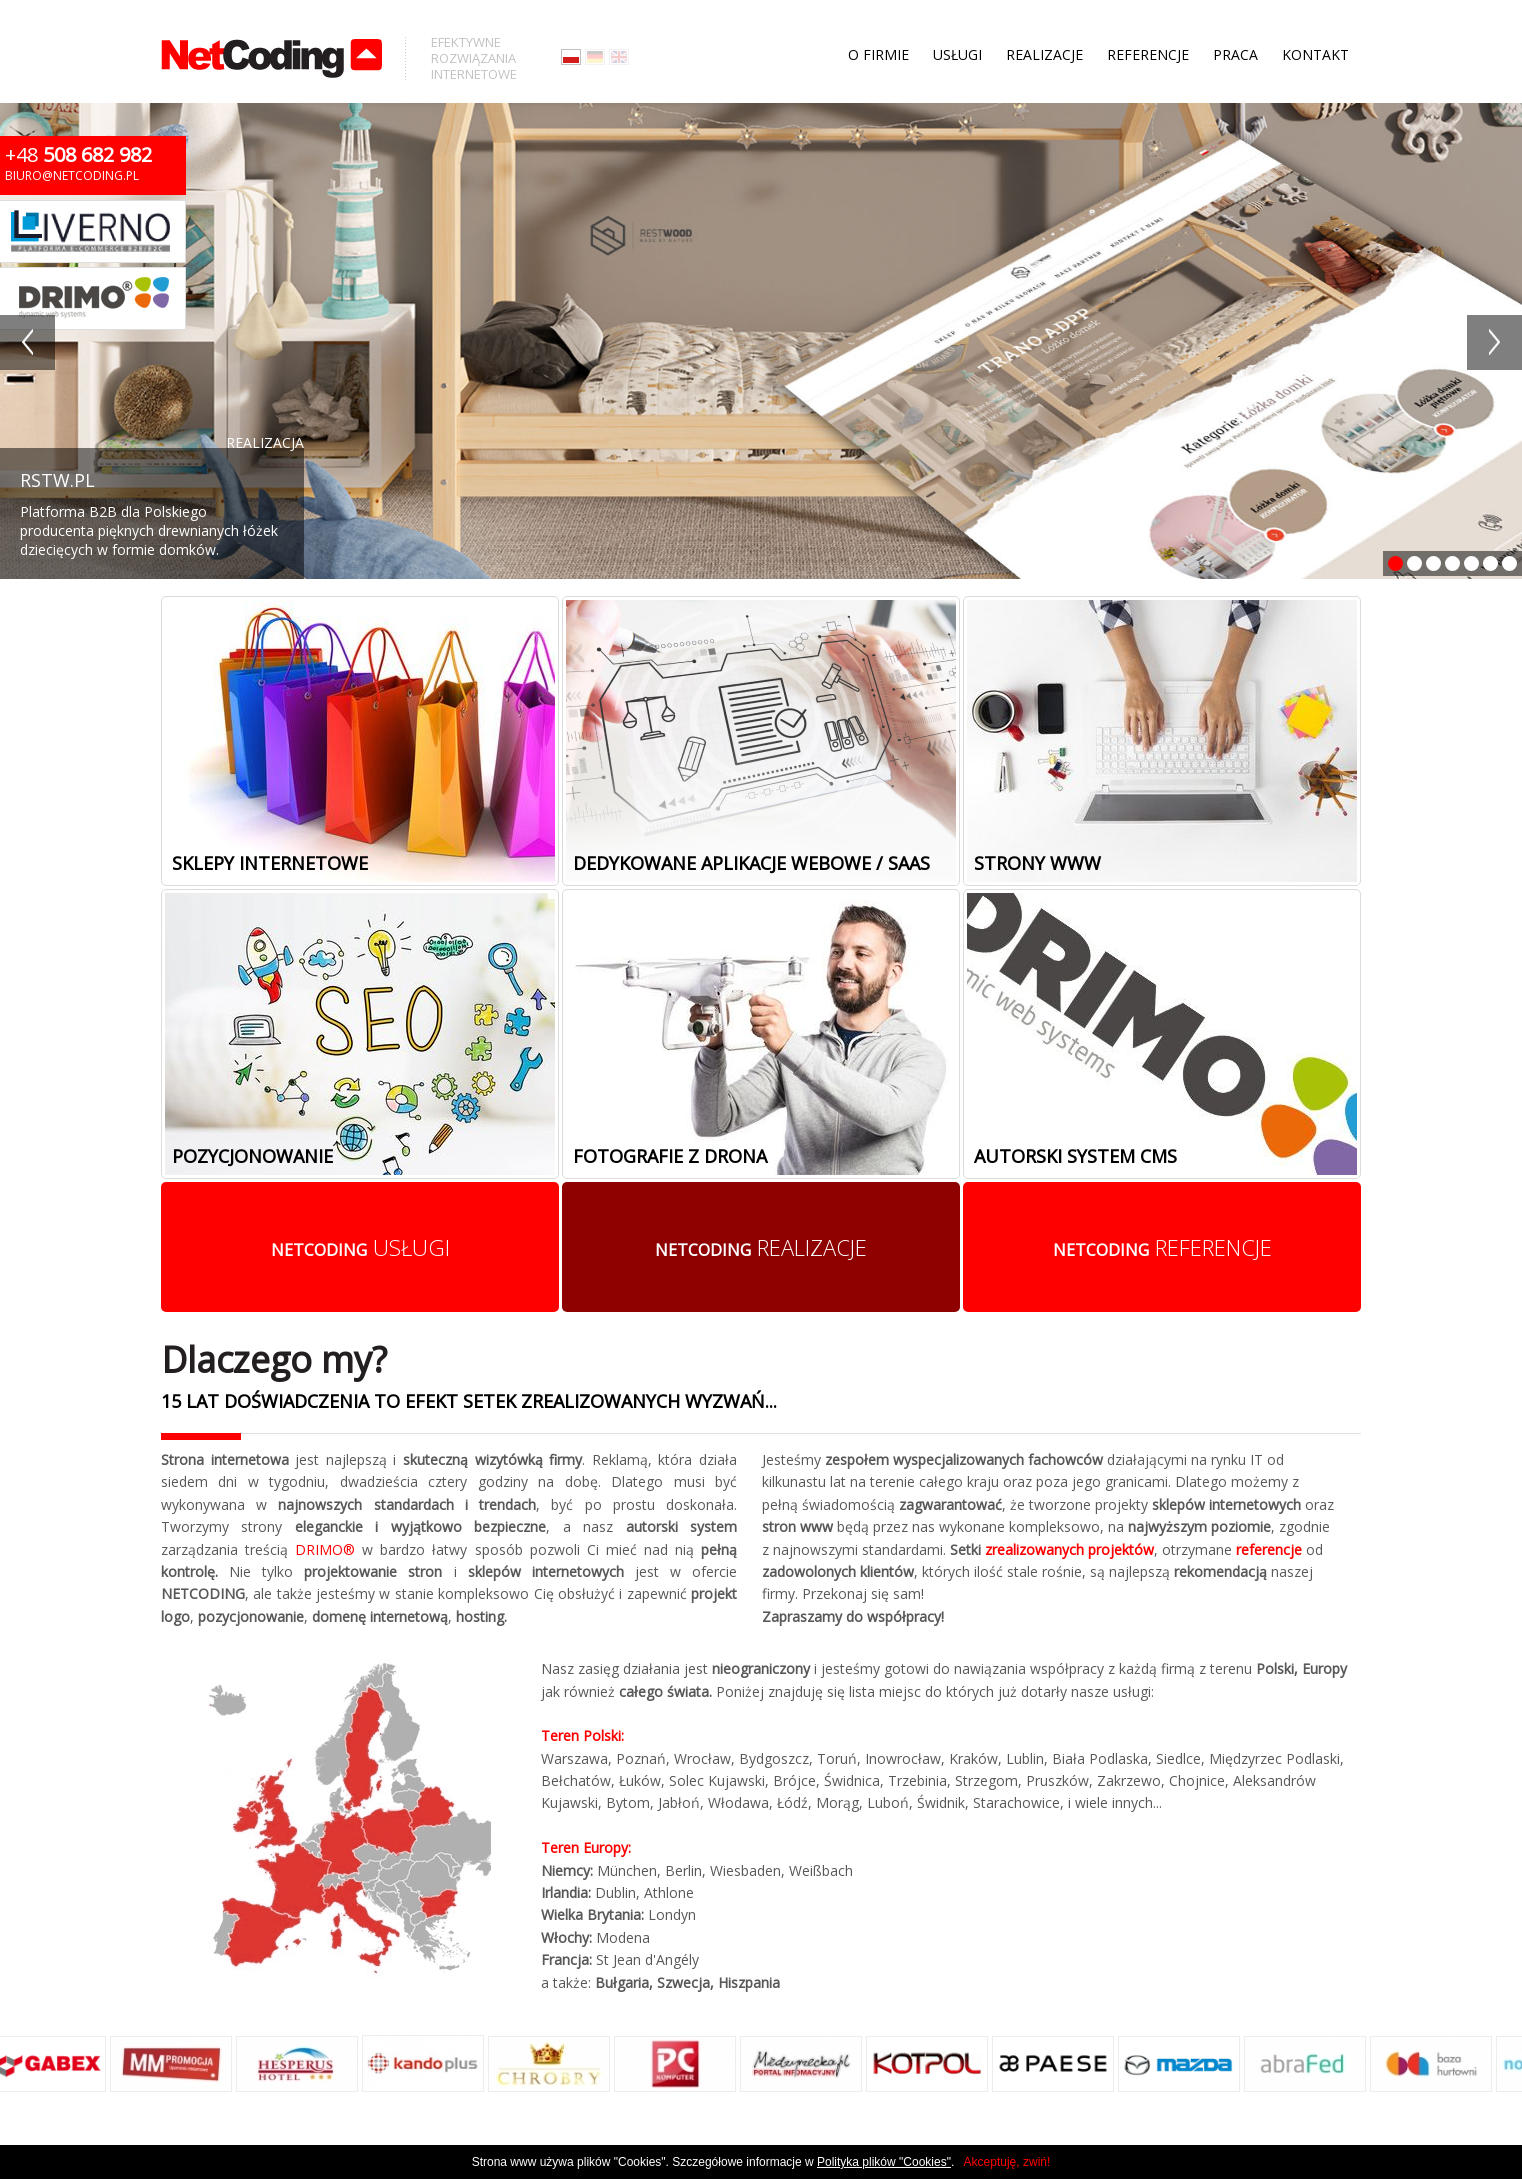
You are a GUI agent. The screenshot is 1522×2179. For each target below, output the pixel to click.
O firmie (878, 20)
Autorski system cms (1075, 1156)
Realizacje (1044, 20)
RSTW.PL (57, 480)
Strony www (1037, 863)
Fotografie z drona (670, 1156)
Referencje (1148, 20)
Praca (1235, 20)
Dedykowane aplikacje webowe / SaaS (751, 863)
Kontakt (1315, 20)
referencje (1162, 1247)
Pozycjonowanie (252, 1156)
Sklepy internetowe (270, 863)
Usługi (957, 20)
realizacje (761, 1247)
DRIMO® (325, 1549)
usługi (360, 1247)
